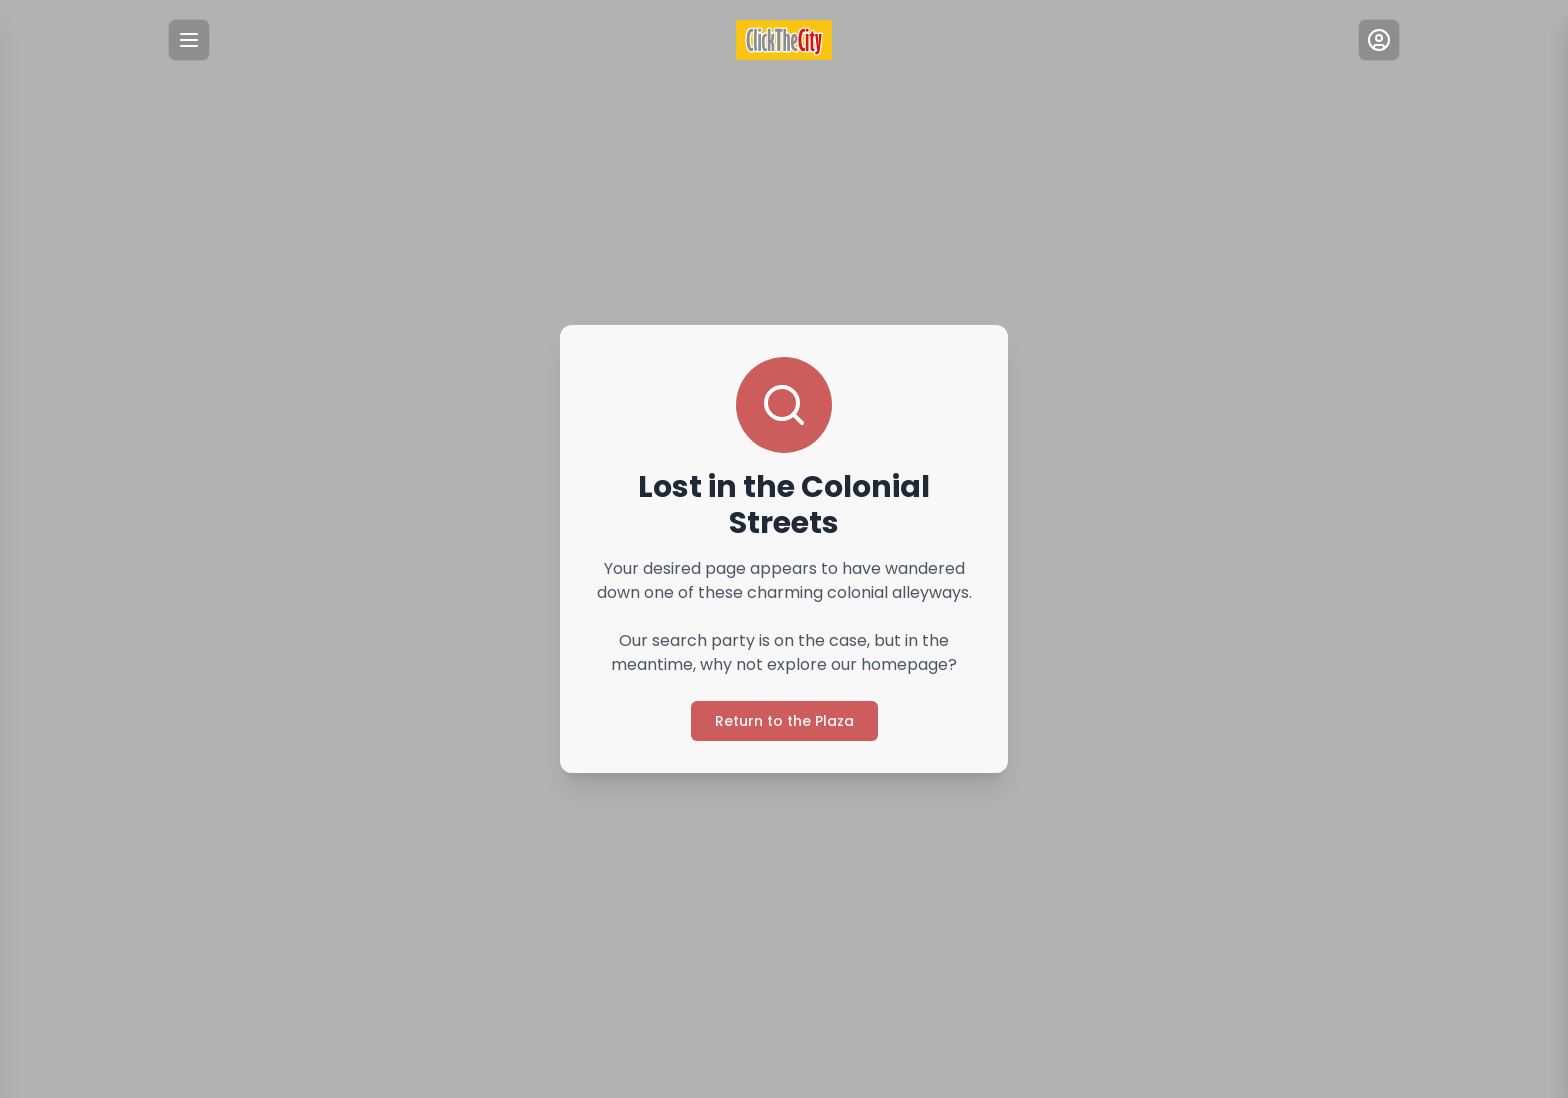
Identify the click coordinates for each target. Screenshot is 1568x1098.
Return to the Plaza (784, 721)
